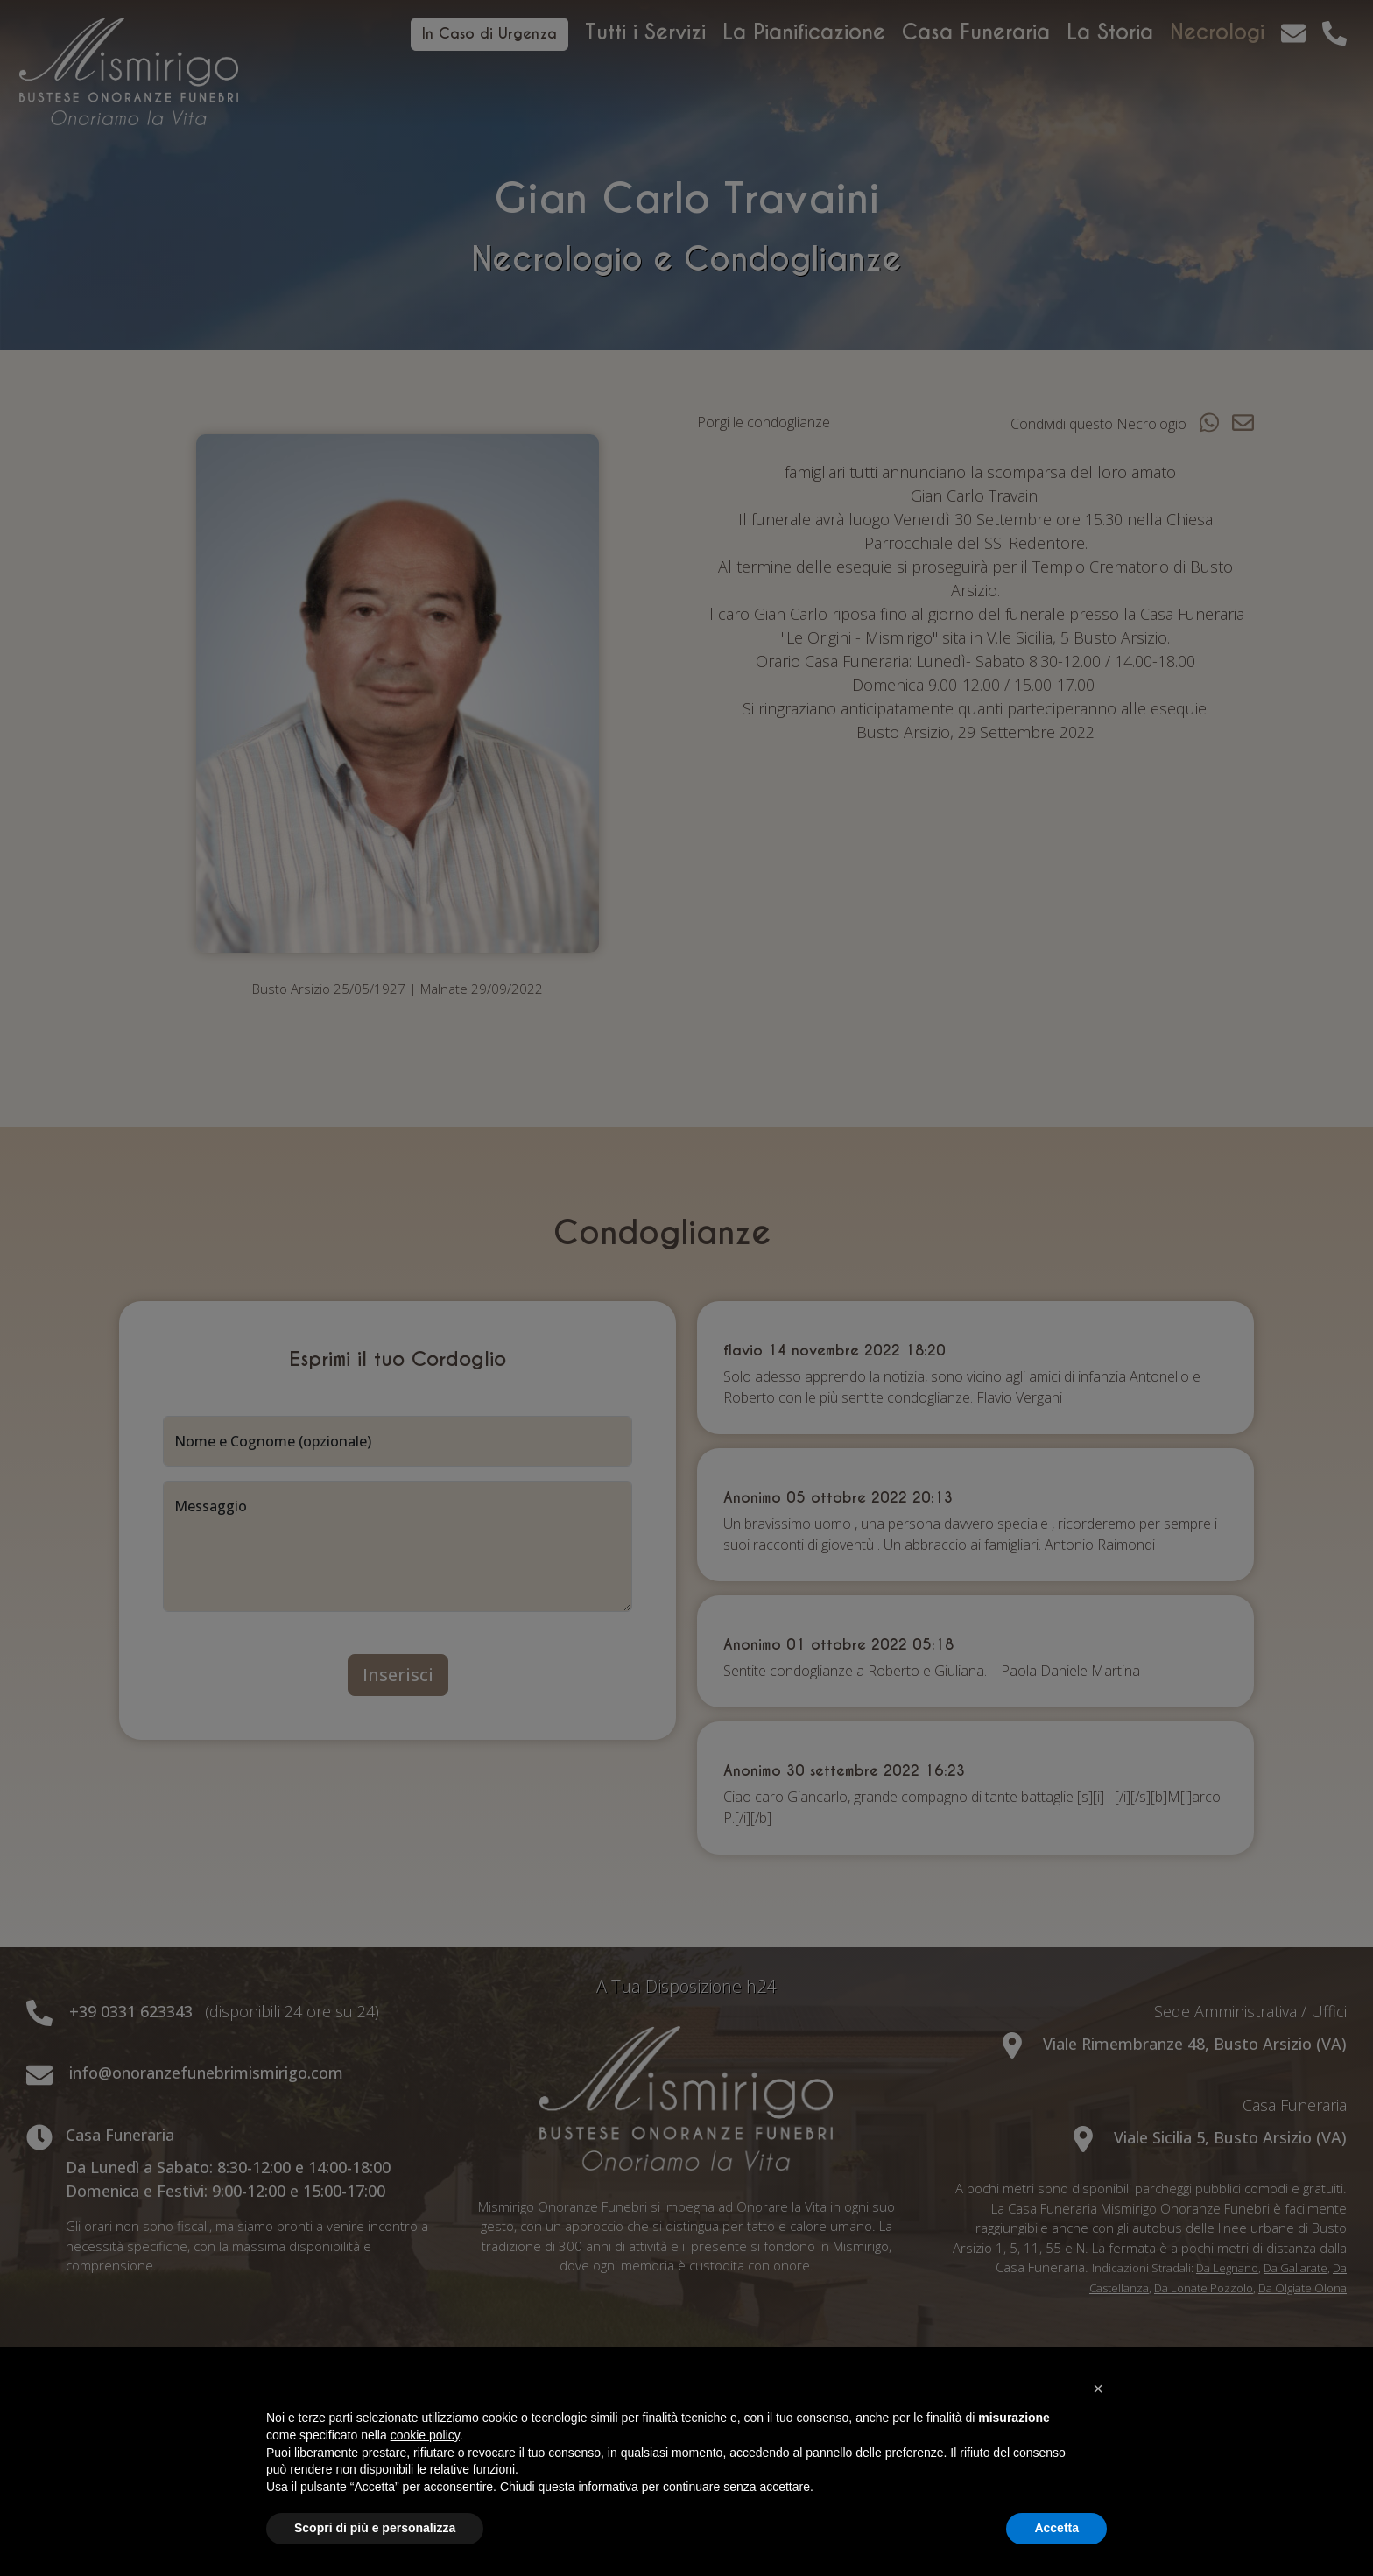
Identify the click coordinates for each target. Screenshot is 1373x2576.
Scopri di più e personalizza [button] (374, 2528)
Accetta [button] (1056, 2528)
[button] (1098, 2389)
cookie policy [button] (425, 2435)
